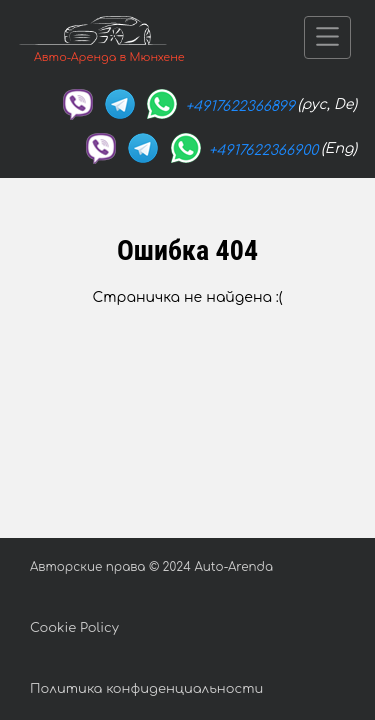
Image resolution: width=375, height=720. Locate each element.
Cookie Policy (74, 628)
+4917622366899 (239, 106)
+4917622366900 (264, 150)
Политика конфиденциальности (146, 689)
